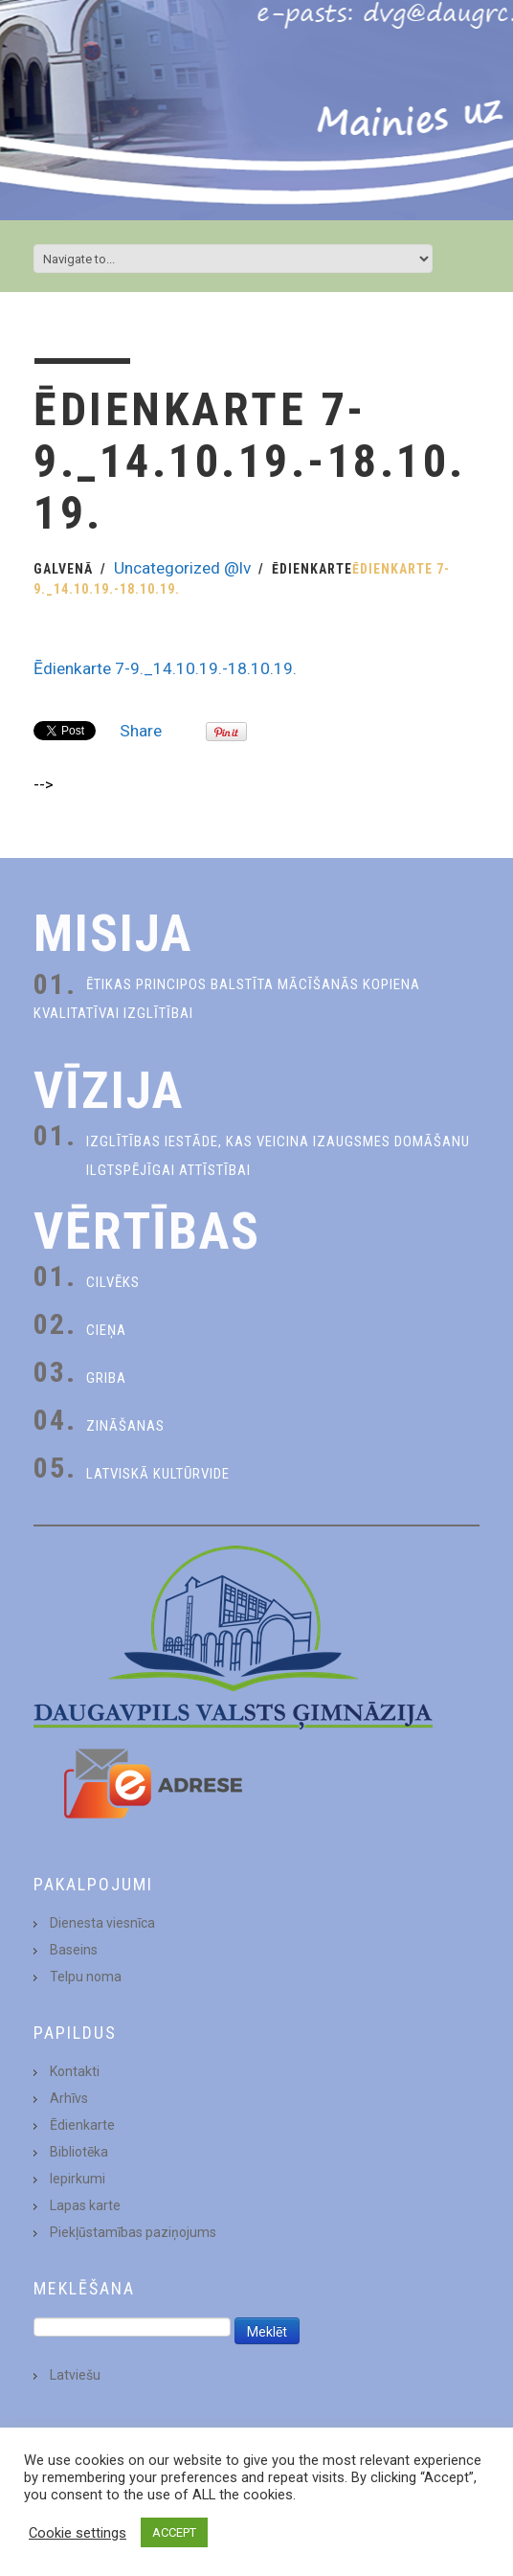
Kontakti (75, 2071)
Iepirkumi (77, 2178)
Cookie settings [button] (77, 2533)
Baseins (74, 1949)
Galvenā (63, 568)
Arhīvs (69, 2098)
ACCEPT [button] (174, 2532)
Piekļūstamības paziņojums (133, 2232)
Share (141, 730)
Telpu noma (86, 1976)
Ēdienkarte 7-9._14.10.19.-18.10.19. (165, 668)
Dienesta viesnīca (102, 1923)
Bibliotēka (79, 2151)
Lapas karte (85, 2205)
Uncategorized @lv (182, 567)
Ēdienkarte (312, 568)
